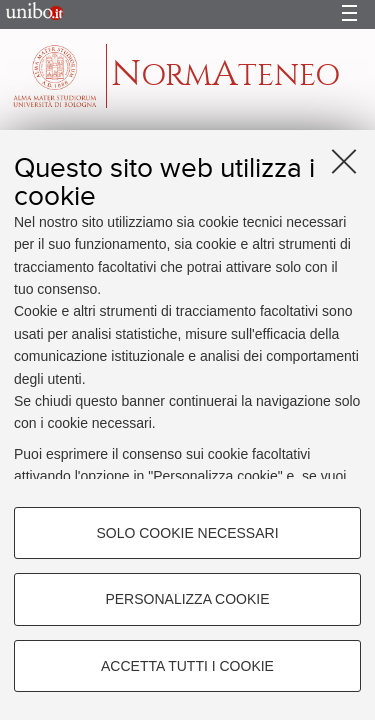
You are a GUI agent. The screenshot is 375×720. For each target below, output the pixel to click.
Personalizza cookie (187, 599)
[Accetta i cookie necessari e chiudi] (344, 161)
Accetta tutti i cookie (187, 666)
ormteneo (225, 75)
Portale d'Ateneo (29, 15)
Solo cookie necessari (187, 533)
